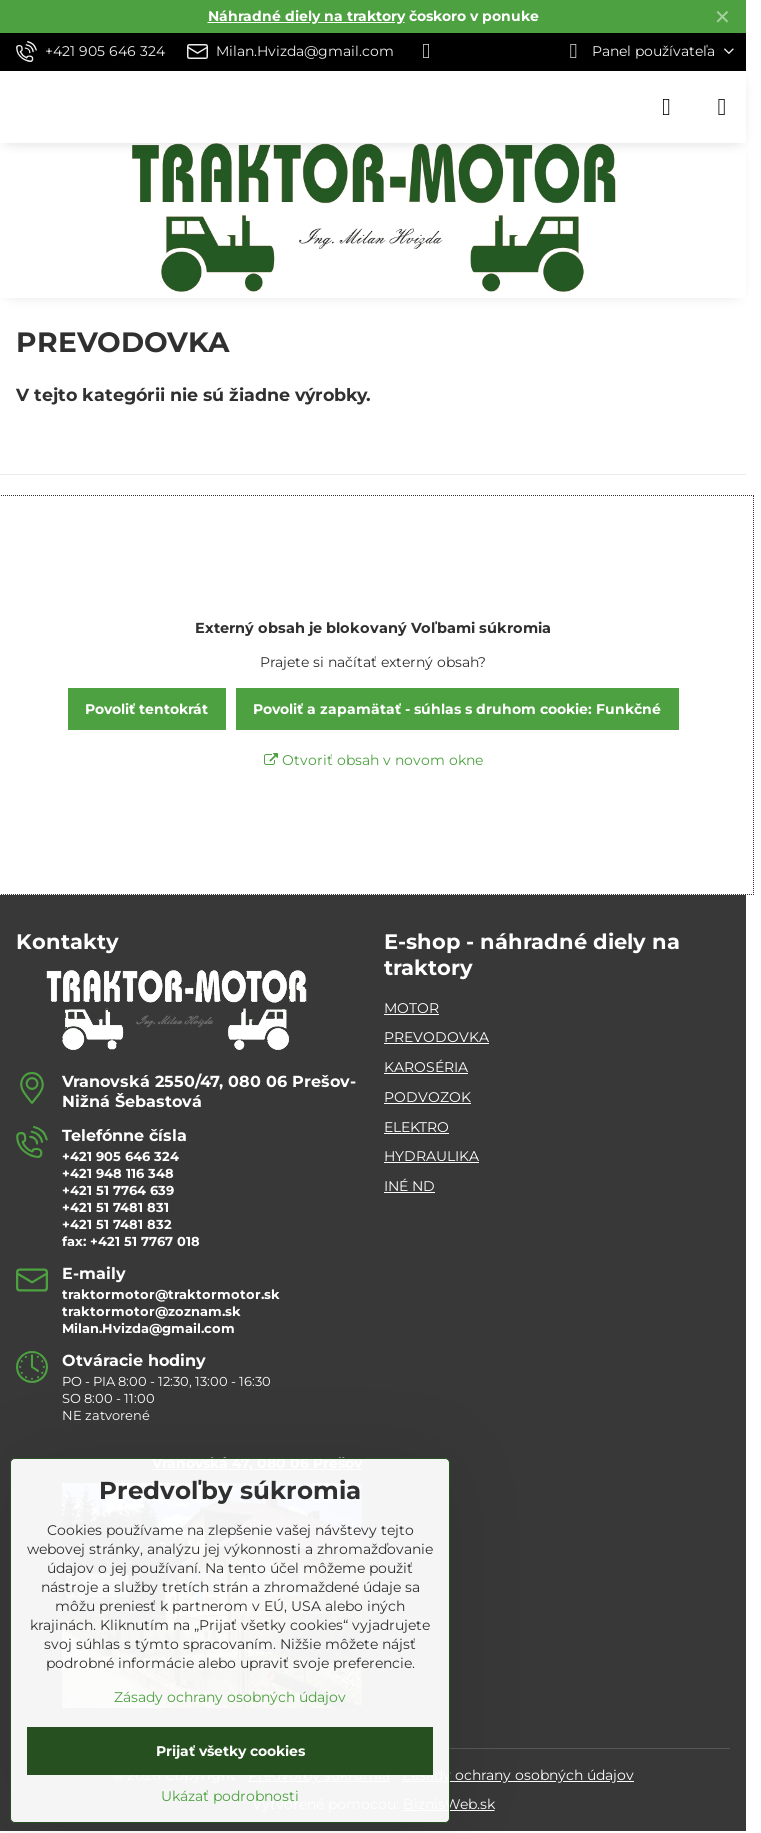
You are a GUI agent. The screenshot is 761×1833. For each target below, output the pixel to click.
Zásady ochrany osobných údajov (518, 1775)
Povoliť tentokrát (146, 709)
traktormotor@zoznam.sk (151, 1311)
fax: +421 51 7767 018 (131, 1241)
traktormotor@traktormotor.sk (171, 1294)
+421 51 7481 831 (115, 1207)
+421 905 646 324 (120, 1156)
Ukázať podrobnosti (230, 1796)
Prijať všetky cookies (230, 1751)
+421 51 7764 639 (118, 1190)
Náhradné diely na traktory (306, 16)
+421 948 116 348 (118, 1173)
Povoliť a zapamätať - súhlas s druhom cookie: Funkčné (457, 709)
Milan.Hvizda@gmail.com (148, 1328)
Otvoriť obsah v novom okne (373, 760)
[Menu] (722, 107)
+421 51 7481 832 (117, 1224)
